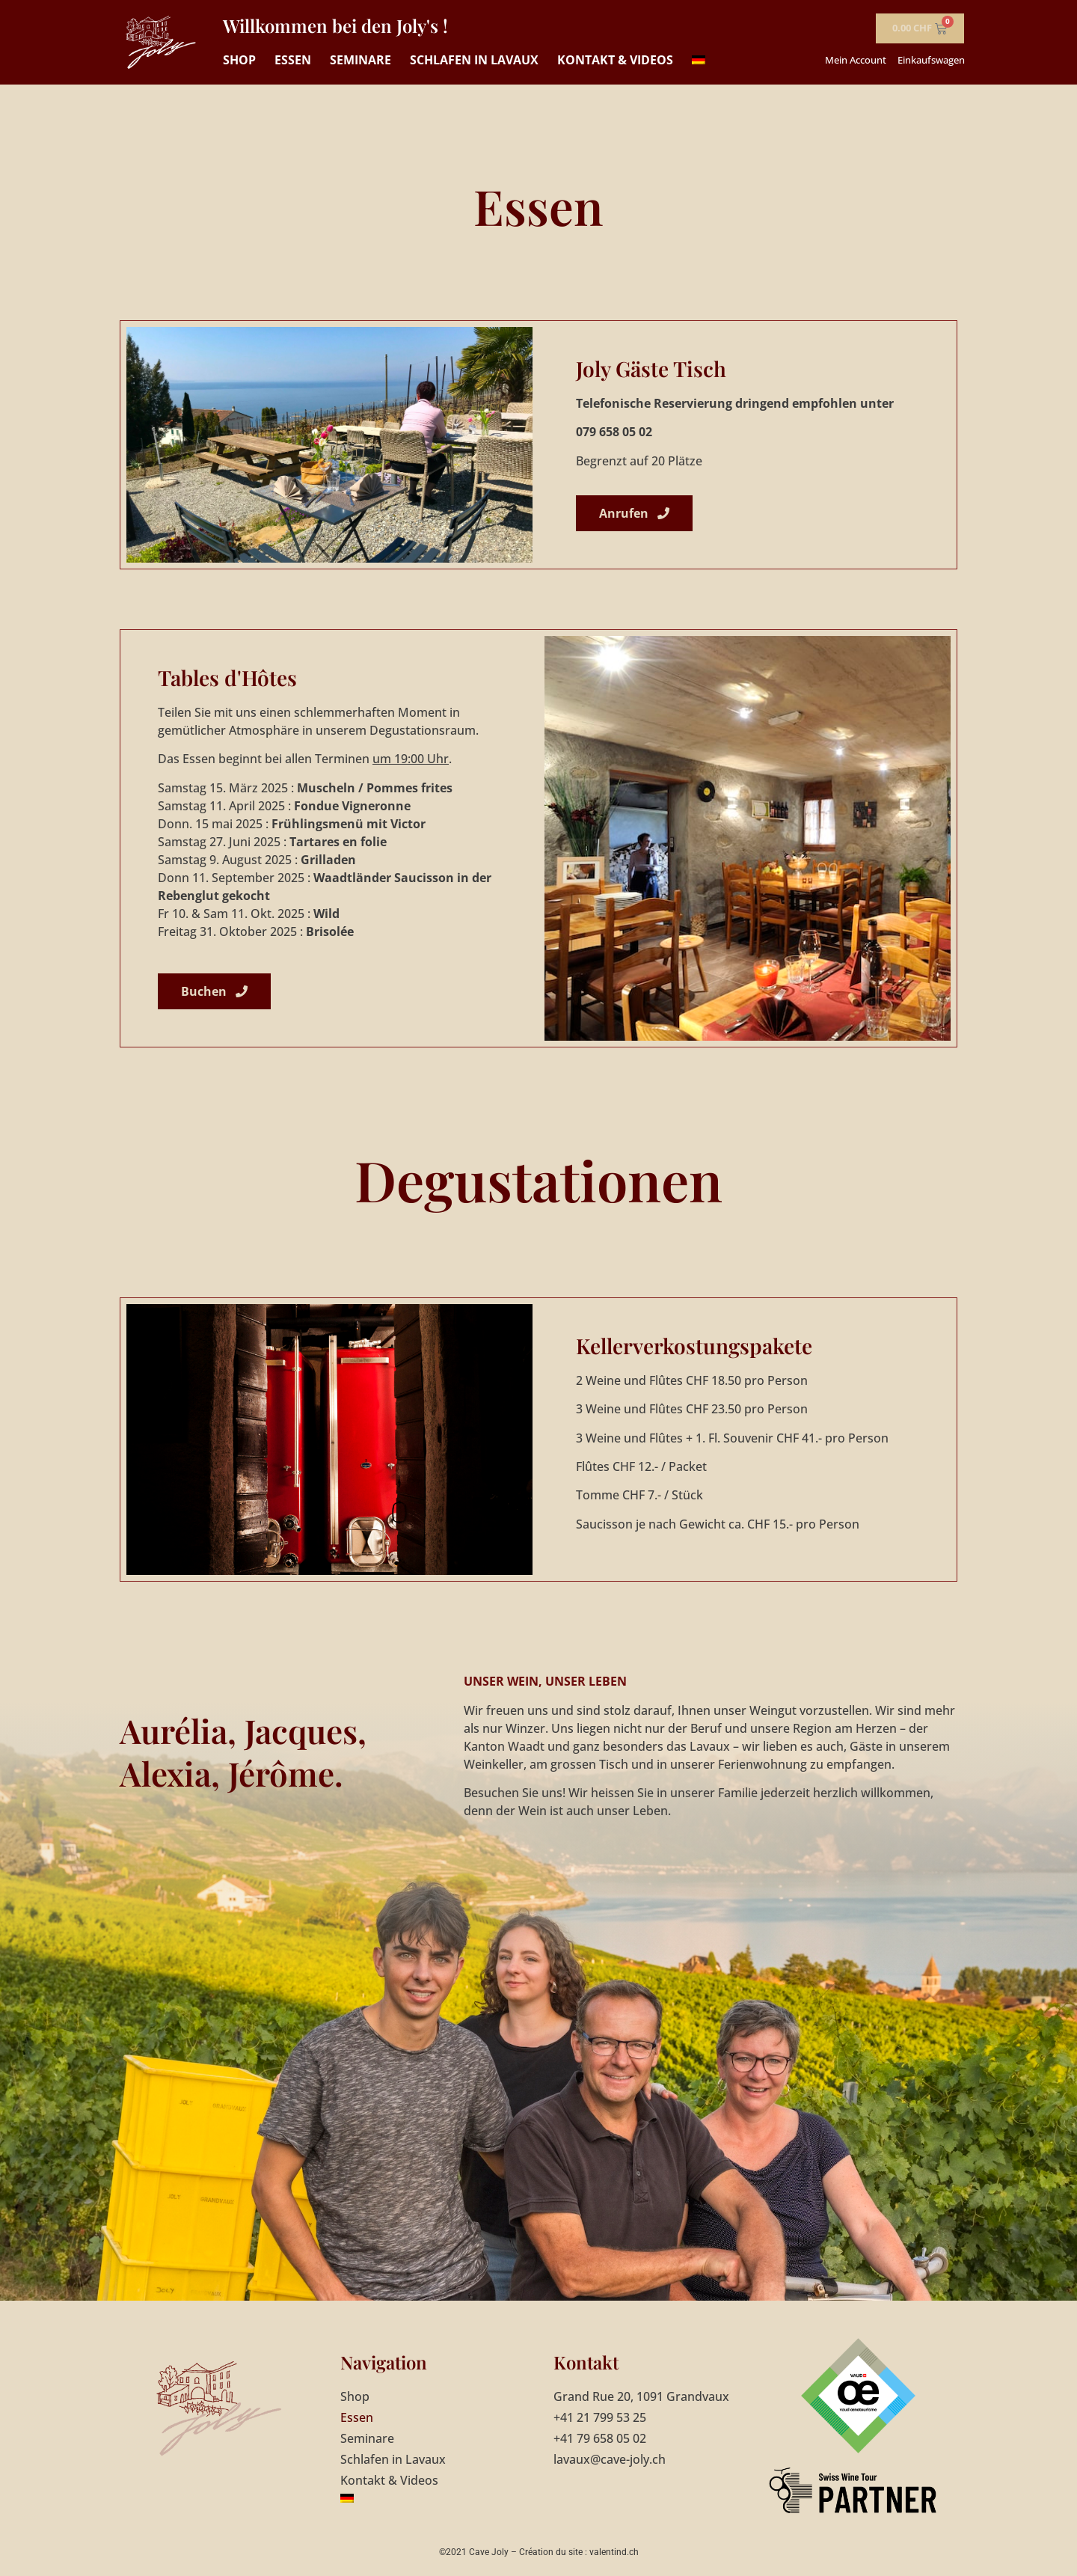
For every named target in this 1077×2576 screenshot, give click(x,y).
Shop (239, 60)
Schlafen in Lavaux (474, 60)
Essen (292, 60)
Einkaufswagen (931, 60)
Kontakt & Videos (615, 60)
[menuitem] (698, 60)
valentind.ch (614, 2552)
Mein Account (855, 60)
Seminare (360, 60)
